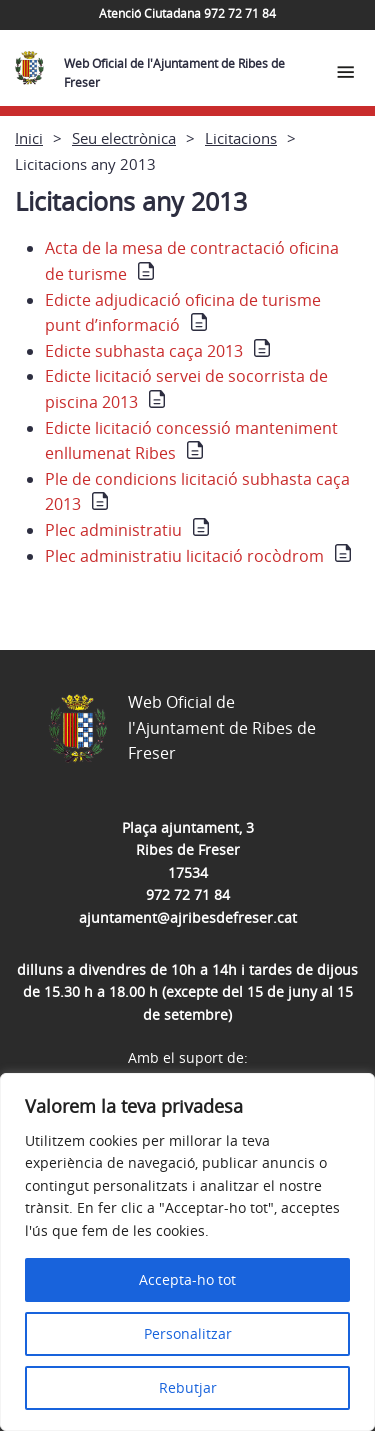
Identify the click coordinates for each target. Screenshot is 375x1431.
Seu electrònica (124, 138)
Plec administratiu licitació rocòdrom (184, 556)
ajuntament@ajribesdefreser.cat (188, 917)
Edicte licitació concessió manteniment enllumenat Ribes (191, 441)
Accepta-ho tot (187, 1279)
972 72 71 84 (188, 894)
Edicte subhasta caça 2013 (144, 351)
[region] (187, 1252)
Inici (29, 138)
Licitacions (241, 138)
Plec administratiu (113, 530)
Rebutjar (188, 1387)
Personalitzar (188, 1333)
